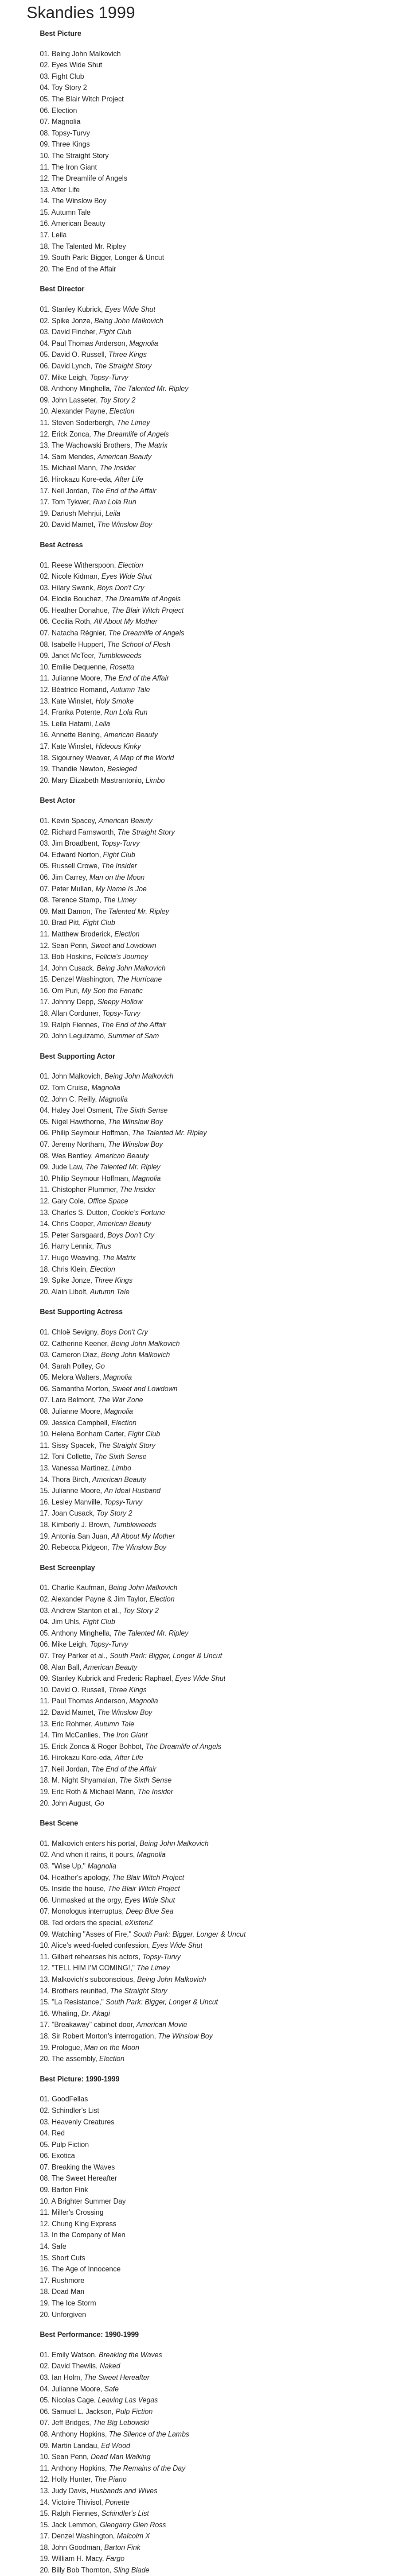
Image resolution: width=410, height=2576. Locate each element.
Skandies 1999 (81, 13)
